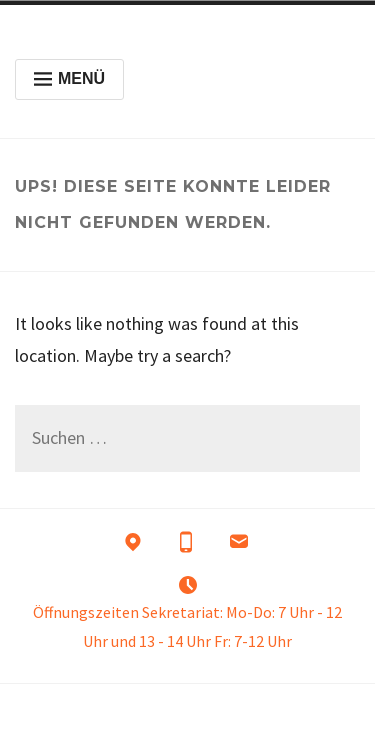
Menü (69, 79)
